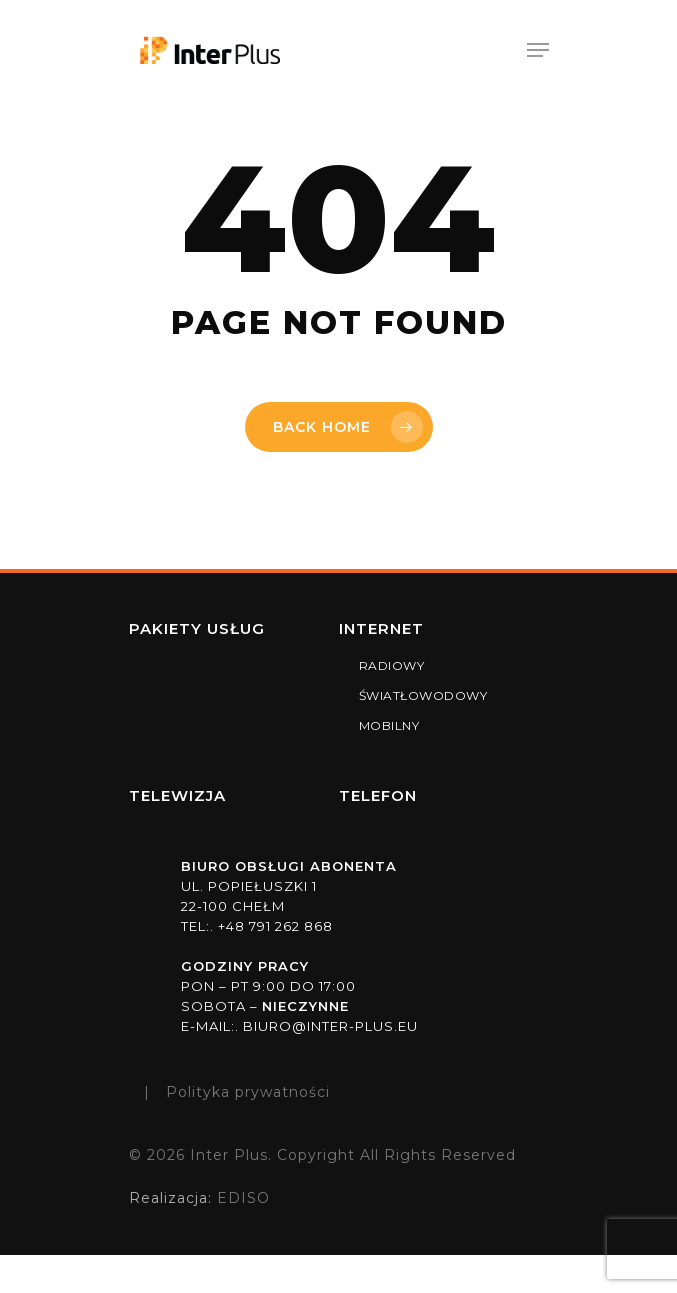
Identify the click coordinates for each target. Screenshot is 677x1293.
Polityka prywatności (248, 1092)
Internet (381, 628)
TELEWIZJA (177, 795)
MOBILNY (389, 725)
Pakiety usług (197, 628)
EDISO (241, 1198)
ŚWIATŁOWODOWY (423, 695)
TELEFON (378, 795)
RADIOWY (392, 665)
